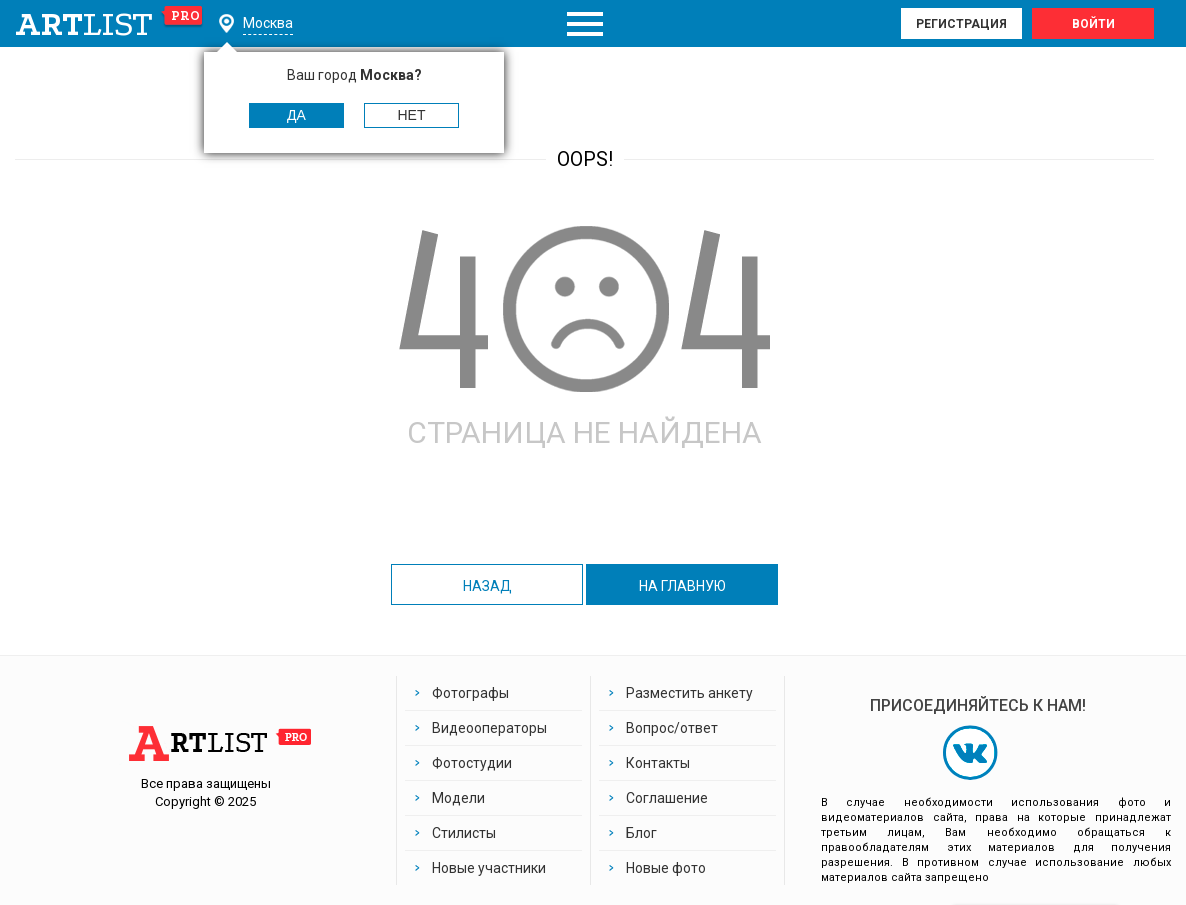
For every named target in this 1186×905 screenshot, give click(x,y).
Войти (1093, 24)
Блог (641, 833)
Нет (412, 115)
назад (487, 586)
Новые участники (489, 868)
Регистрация (961, 24)
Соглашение (667, 798)
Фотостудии (472, 763)
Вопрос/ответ (672, 728)
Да (296, 115)
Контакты (658, 763)
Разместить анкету (689, 693)
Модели (458, 798)
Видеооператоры (489, 728)
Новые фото (666, 868)
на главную (682, 586)
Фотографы (470, 693)
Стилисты (464, 833)
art (109, 24)
